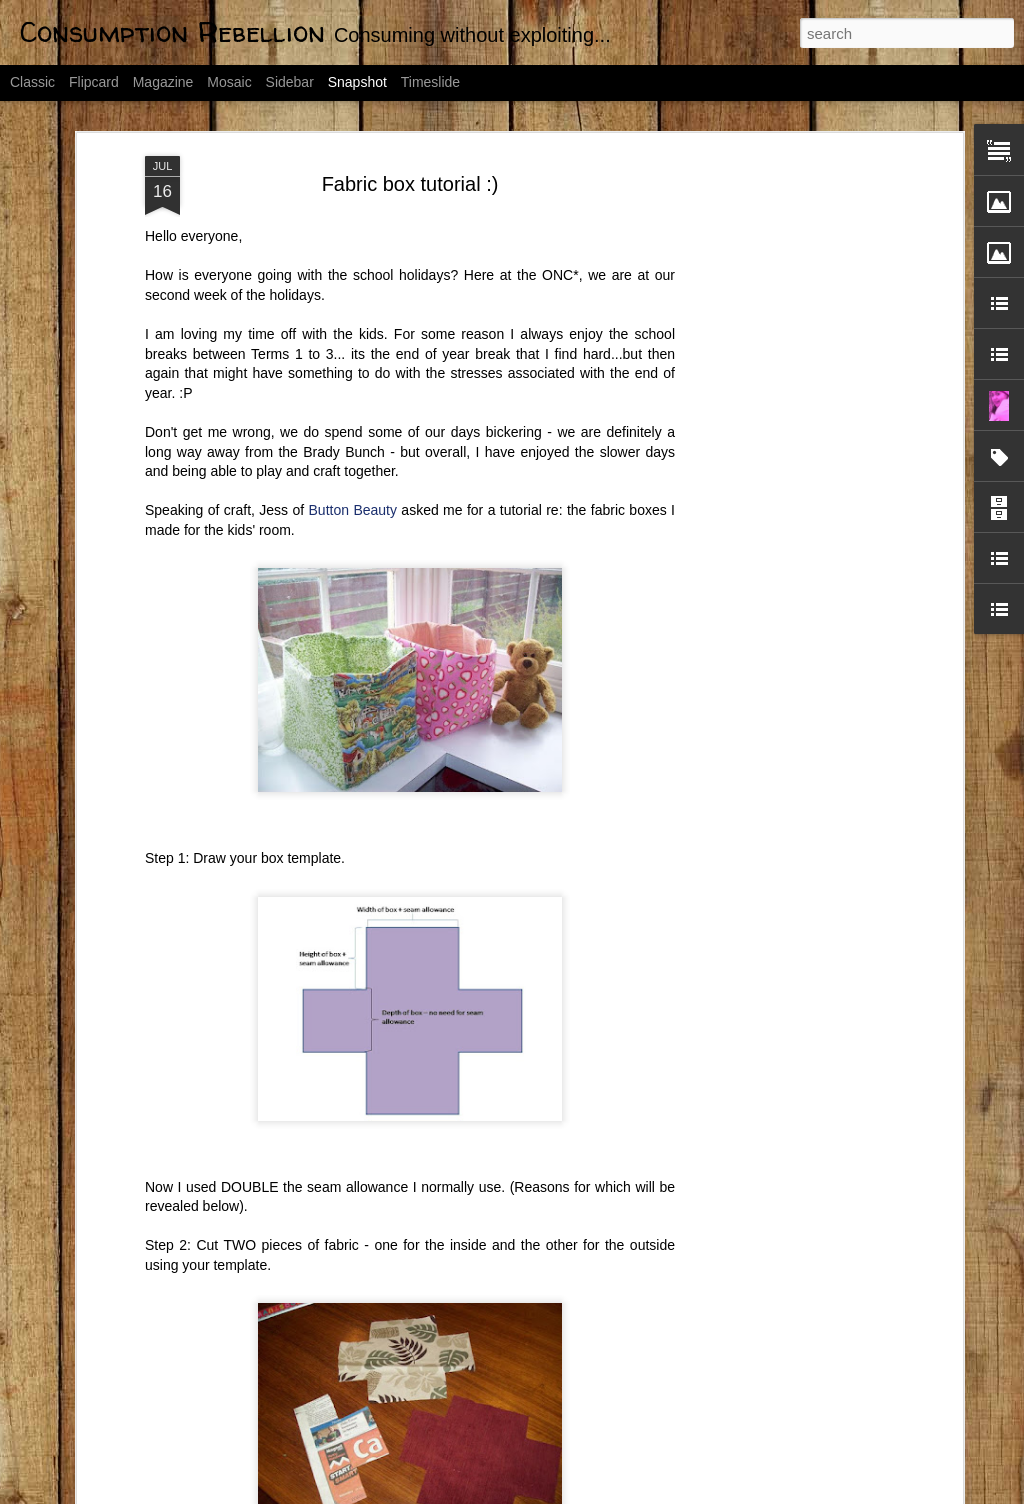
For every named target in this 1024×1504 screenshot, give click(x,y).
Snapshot (357, 82)
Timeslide (430, 82)
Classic (32, 82)
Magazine (163, 82)
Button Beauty (353, 378)
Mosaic (229, 82)
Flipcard (94, 82)
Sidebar (290, 82)
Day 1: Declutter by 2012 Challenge (410, 1431)
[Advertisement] (785, 339)
